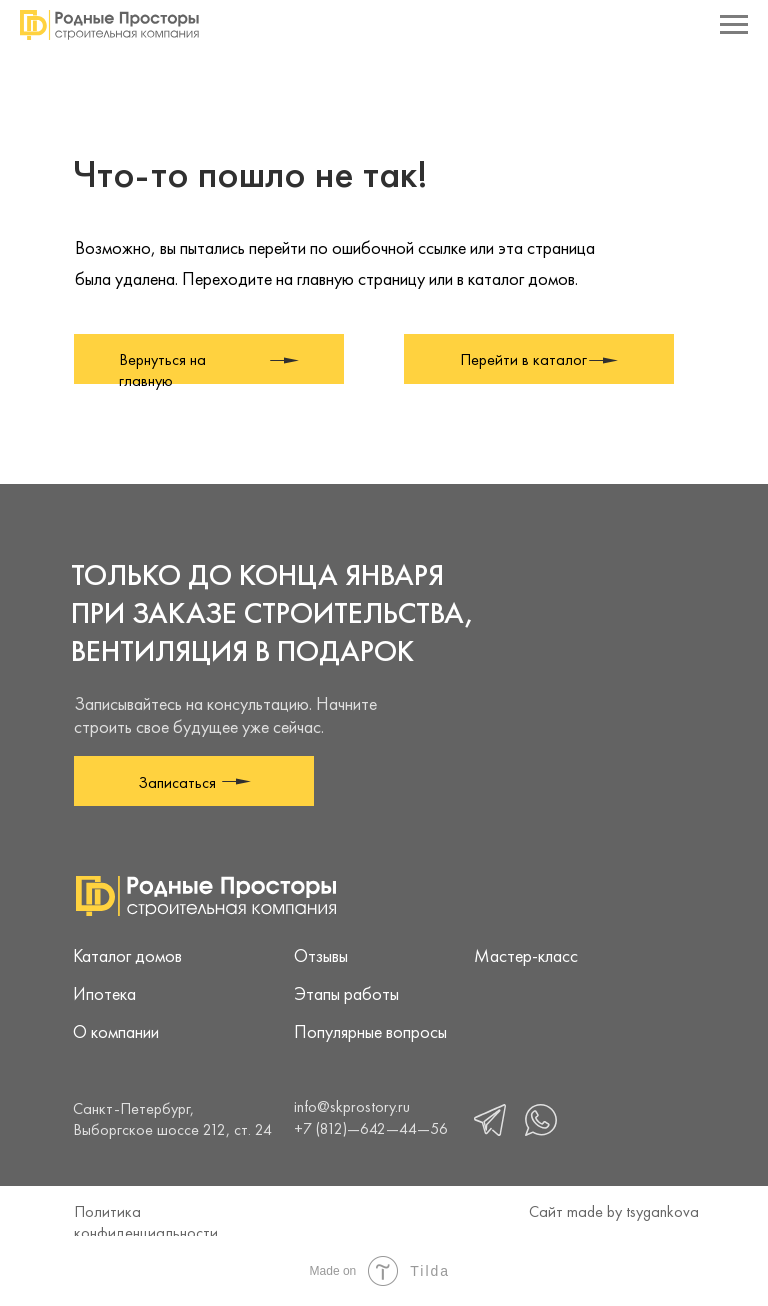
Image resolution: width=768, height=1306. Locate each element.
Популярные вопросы (370, 1031)
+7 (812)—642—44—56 (371, 1128)
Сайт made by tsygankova (614, 1211)
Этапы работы (346, 993)
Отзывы (321, 955)
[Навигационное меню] (734, 25)
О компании (116, 1031)
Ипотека (104, 993)
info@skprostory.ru (352, 1106)
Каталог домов (127, 955)
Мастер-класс (526, 955)
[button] (194, 781)
